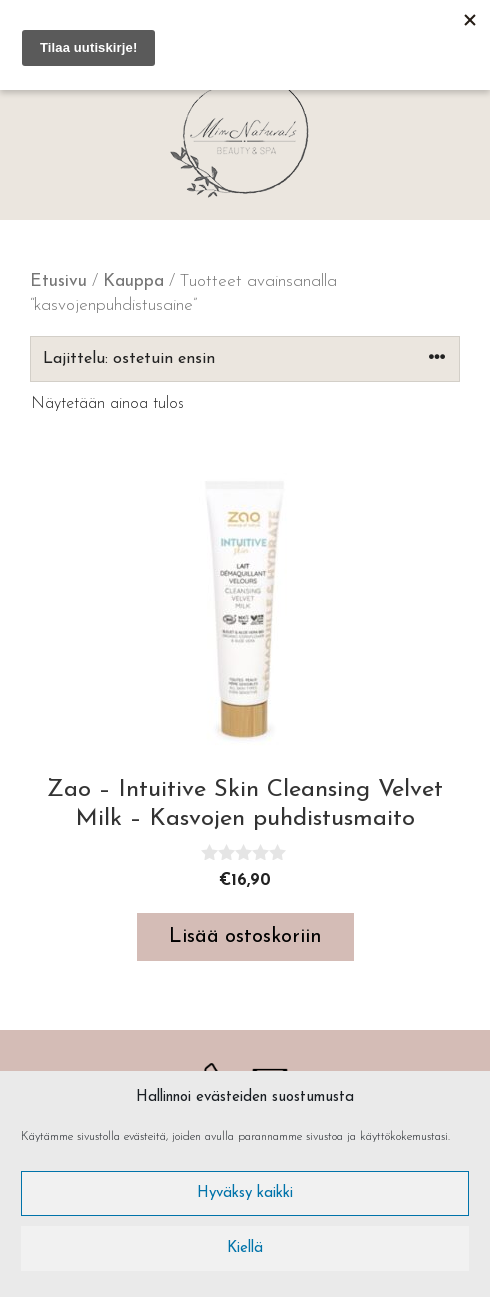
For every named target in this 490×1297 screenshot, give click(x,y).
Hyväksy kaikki (245, 1193)
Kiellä (245, 1248)
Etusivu (58, 281)
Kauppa (133, 281)
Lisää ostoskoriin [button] (245, 937)
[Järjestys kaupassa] (245, 359)
